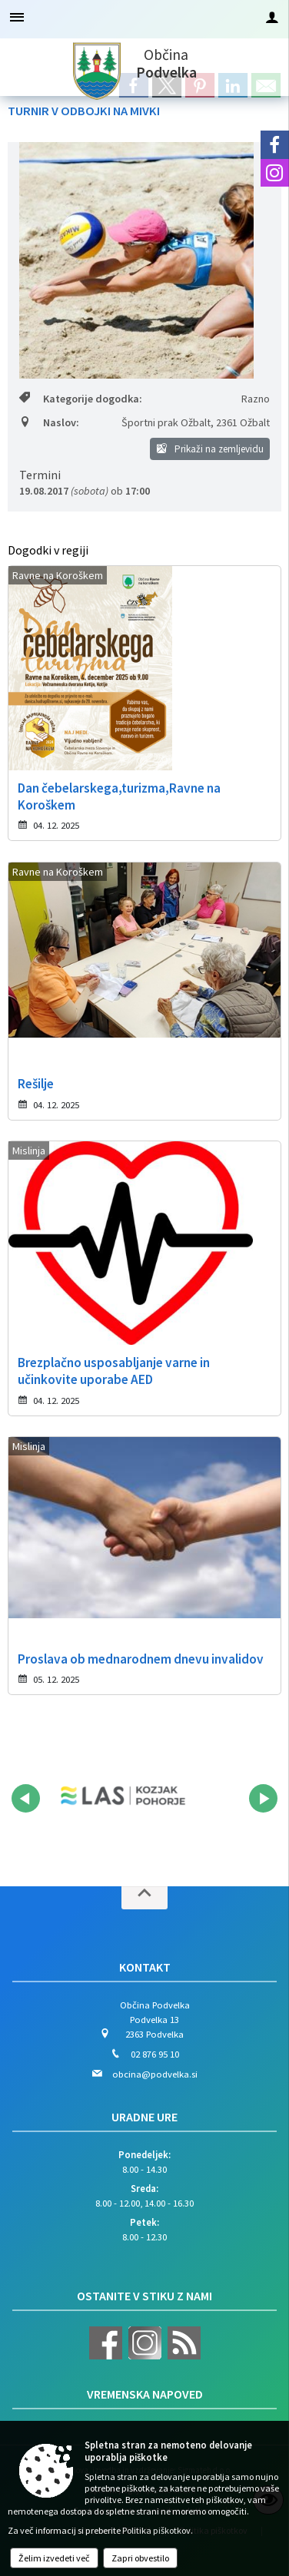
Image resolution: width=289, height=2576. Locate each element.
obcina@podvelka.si (155, 2074)
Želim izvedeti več (54, 2558)
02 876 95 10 (155, 2054)
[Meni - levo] (17, 17)
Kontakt (145, 1967)
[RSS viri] (182, 2355)
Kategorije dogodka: (80, 399)
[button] (26, 1798)
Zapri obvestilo (140, 2558)
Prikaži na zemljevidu (210, 448)
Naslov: (49, 422)
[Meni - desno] (272, 17)
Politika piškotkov (156, 2530)
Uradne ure (144, 2116)
